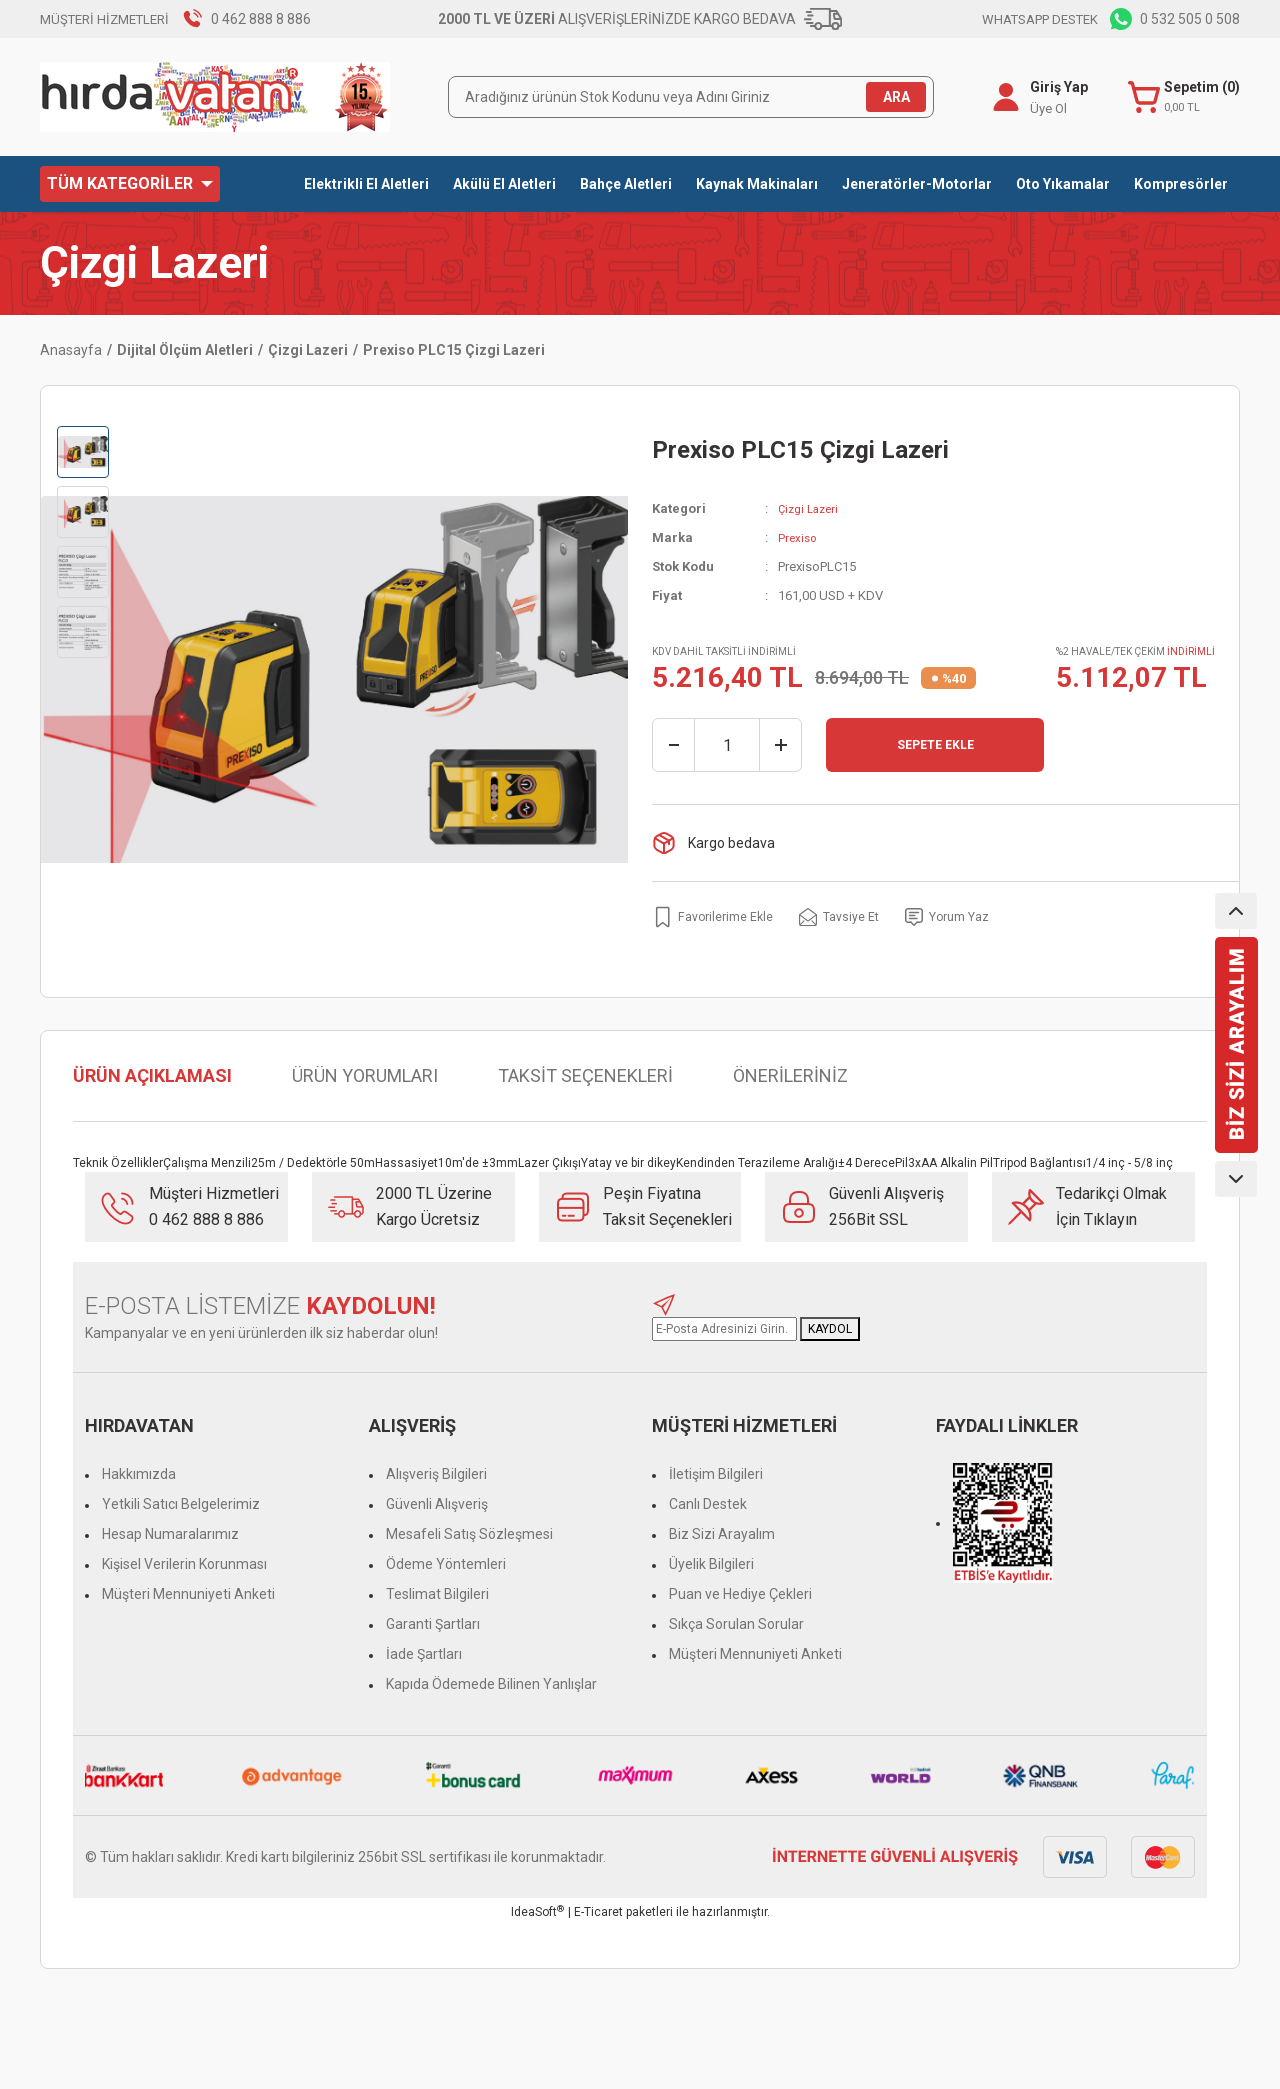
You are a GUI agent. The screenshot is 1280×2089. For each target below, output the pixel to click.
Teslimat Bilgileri (437, 1594)
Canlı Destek (708, 1504)
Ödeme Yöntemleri (446, 1564)
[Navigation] (130, 184)
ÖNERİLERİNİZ (790, 1075)
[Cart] (1182, 97)
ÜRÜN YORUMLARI (365, 1075)
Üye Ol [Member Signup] (1044, 108)
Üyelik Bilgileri (711, 1564)
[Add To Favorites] (718, 917)
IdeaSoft (537, 1912)
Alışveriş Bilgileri (436, 1474)
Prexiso (799, 537)
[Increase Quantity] (780, 745)
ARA (896, 97)
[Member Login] (1002, 97)
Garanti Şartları (433, 1624)
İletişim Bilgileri (716, 1474)
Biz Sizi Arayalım (722, 1534)
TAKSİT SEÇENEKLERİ (585, 1075)
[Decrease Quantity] (674, 745)
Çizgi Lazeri (154, 263)
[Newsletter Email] (724, 1329)
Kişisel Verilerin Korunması (184, 1564)
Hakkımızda (139, 1474)
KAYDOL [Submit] (830, 1329)
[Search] (691, 97)
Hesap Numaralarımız (170, 1534)
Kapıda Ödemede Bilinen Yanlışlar (491, 1684)
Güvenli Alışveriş (437, 1504)
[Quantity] (727, 745)
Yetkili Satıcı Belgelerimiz (181, 1504)
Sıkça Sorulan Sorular (736, 1624)
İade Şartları (424, 1654)
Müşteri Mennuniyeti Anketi (188, 1594)
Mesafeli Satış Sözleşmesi (469, 1534)
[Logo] (215, 97)
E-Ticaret (598, 1912)
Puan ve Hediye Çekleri (740, 1594)
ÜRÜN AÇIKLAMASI (152, 1075)
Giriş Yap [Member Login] (1055, 87)
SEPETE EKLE (935, 745)
